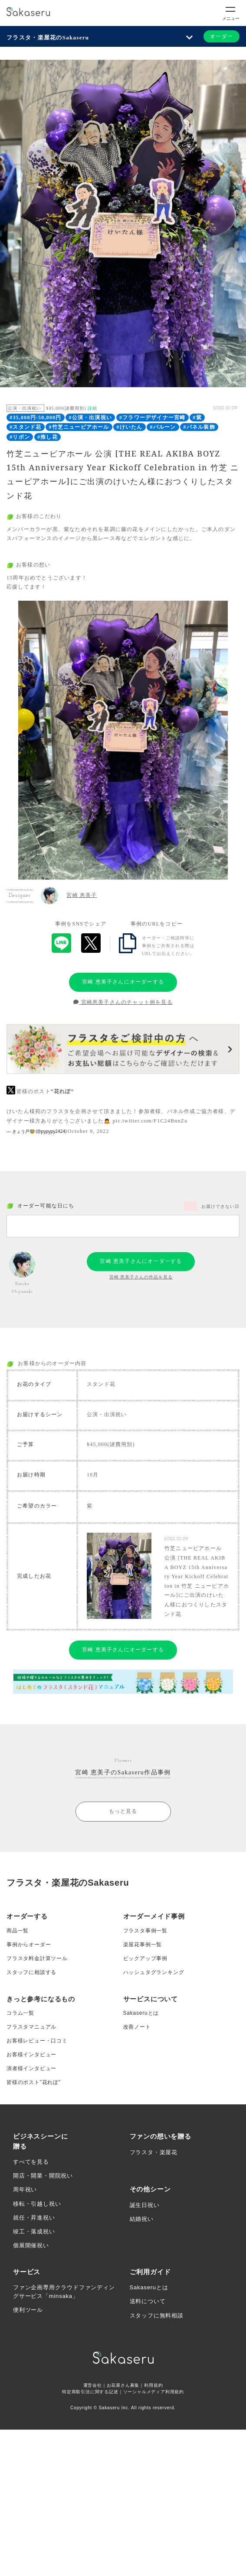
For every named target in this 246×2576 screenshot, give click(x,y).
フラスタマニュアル (31, 2027)
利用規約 (153, 2385)
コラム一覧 (20, 2013)
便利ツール (28, 2310)
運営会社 (92, 2385)
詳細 (92, 408)
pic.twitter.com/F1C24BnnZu (150, 1121)
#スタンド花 (25, 427)
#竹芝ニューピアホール (79, 427)
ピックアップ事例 (145, 1958)
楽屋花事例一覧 (142, 1945)
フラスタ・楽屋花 (153, 2152)
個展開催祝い (31, 2245)
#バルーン (163, 427)
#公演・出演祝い (90, 417)
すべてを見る (31, 2162)
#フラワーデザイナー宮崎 (152, 417)
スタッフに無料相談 (157, 2315)
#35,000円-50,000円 (35, 417)
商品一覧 (18, 1931)
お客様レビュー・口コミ (37, 2041)
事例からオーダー (29, 1945)
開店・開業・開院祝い (43, 2175)
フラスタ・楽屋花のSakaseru (48, 37)
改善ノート (137, 2027)
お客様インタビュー (31, 2055)
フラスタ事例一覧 (145, 1931)
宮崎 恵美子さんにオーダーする (123, 982)
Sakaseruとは (141, 2013)
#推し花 (47, 437)
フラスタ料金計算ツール (37, 1958)
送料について (148, 2301)
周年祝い (25, 2189)
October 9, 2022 (88, 1131)
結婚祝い (142, 2219)
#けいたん (130, 427)
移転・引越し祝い (37, 2204)
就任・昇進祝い (34, 2217)
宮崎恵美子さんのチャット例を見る (123, 1002)
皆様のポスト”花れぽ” (34, 2082)
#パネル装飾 (199, 427)
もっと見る (123, 1811)
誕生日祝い (145, 2205)
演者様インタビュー (31, 2068)
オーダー (221, 36)
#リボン (20, 437)
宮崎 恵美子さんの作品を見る (141, 1277)
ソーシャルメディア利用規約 (153, 2391)
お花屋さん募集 (123, 2385)
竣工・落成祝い (34, 2231)
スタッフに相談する (31, 1972)
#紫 (197, 417)
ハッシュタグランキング (153, 1972)
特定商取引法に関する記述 (90, 2391)
